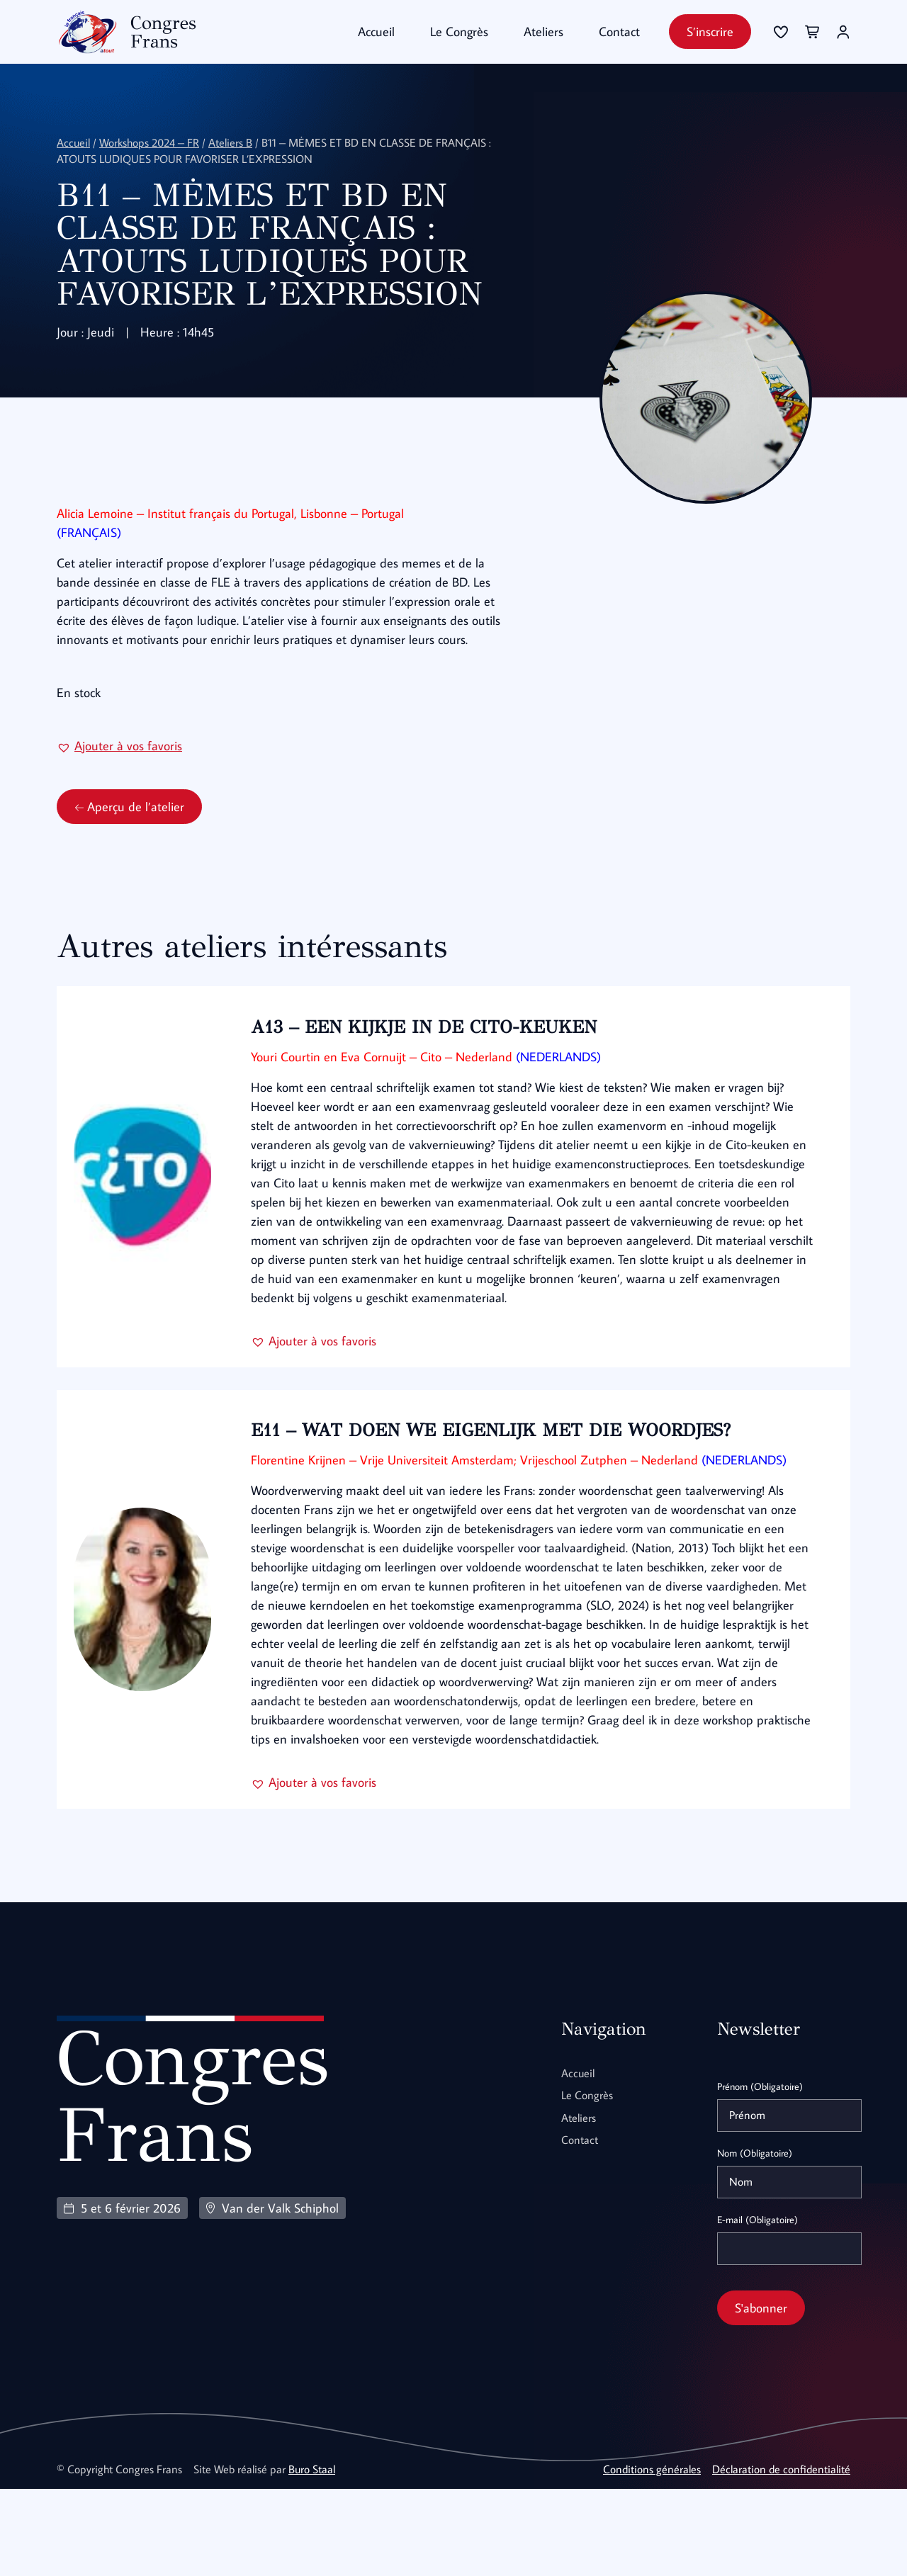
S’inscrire (710, 31)
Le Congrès (459, 31)
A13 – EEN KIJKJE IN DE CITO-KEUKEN (434, 1076)
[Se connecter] (781, 32)
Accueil (376, 31)
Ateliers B (230, 142)
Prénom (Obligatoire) (760, 2173)
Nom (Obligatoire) (754, 2240)
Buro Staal (311, 2556)
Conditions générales (652, 2556)
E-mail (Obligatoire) (757, 2306)
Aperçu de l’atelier (129, 856)
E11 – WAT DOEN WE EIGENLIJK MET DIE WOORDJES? (500, 1498)
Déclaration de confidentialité (781, 2556)
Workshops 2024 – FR (149, 142)
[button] (119, 795)
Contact (619, 31)
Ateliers (543, 31)
